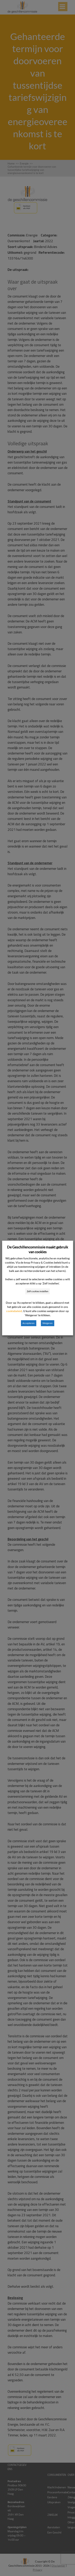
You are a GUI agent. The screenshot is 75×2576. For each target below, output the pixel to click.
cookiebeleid (14, 1311)
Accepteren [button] (28, 1323)
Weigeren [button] (47, 1323)
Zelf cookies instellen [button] (37, 1291)
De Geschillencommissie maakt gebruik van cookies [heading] (37, 1249)
